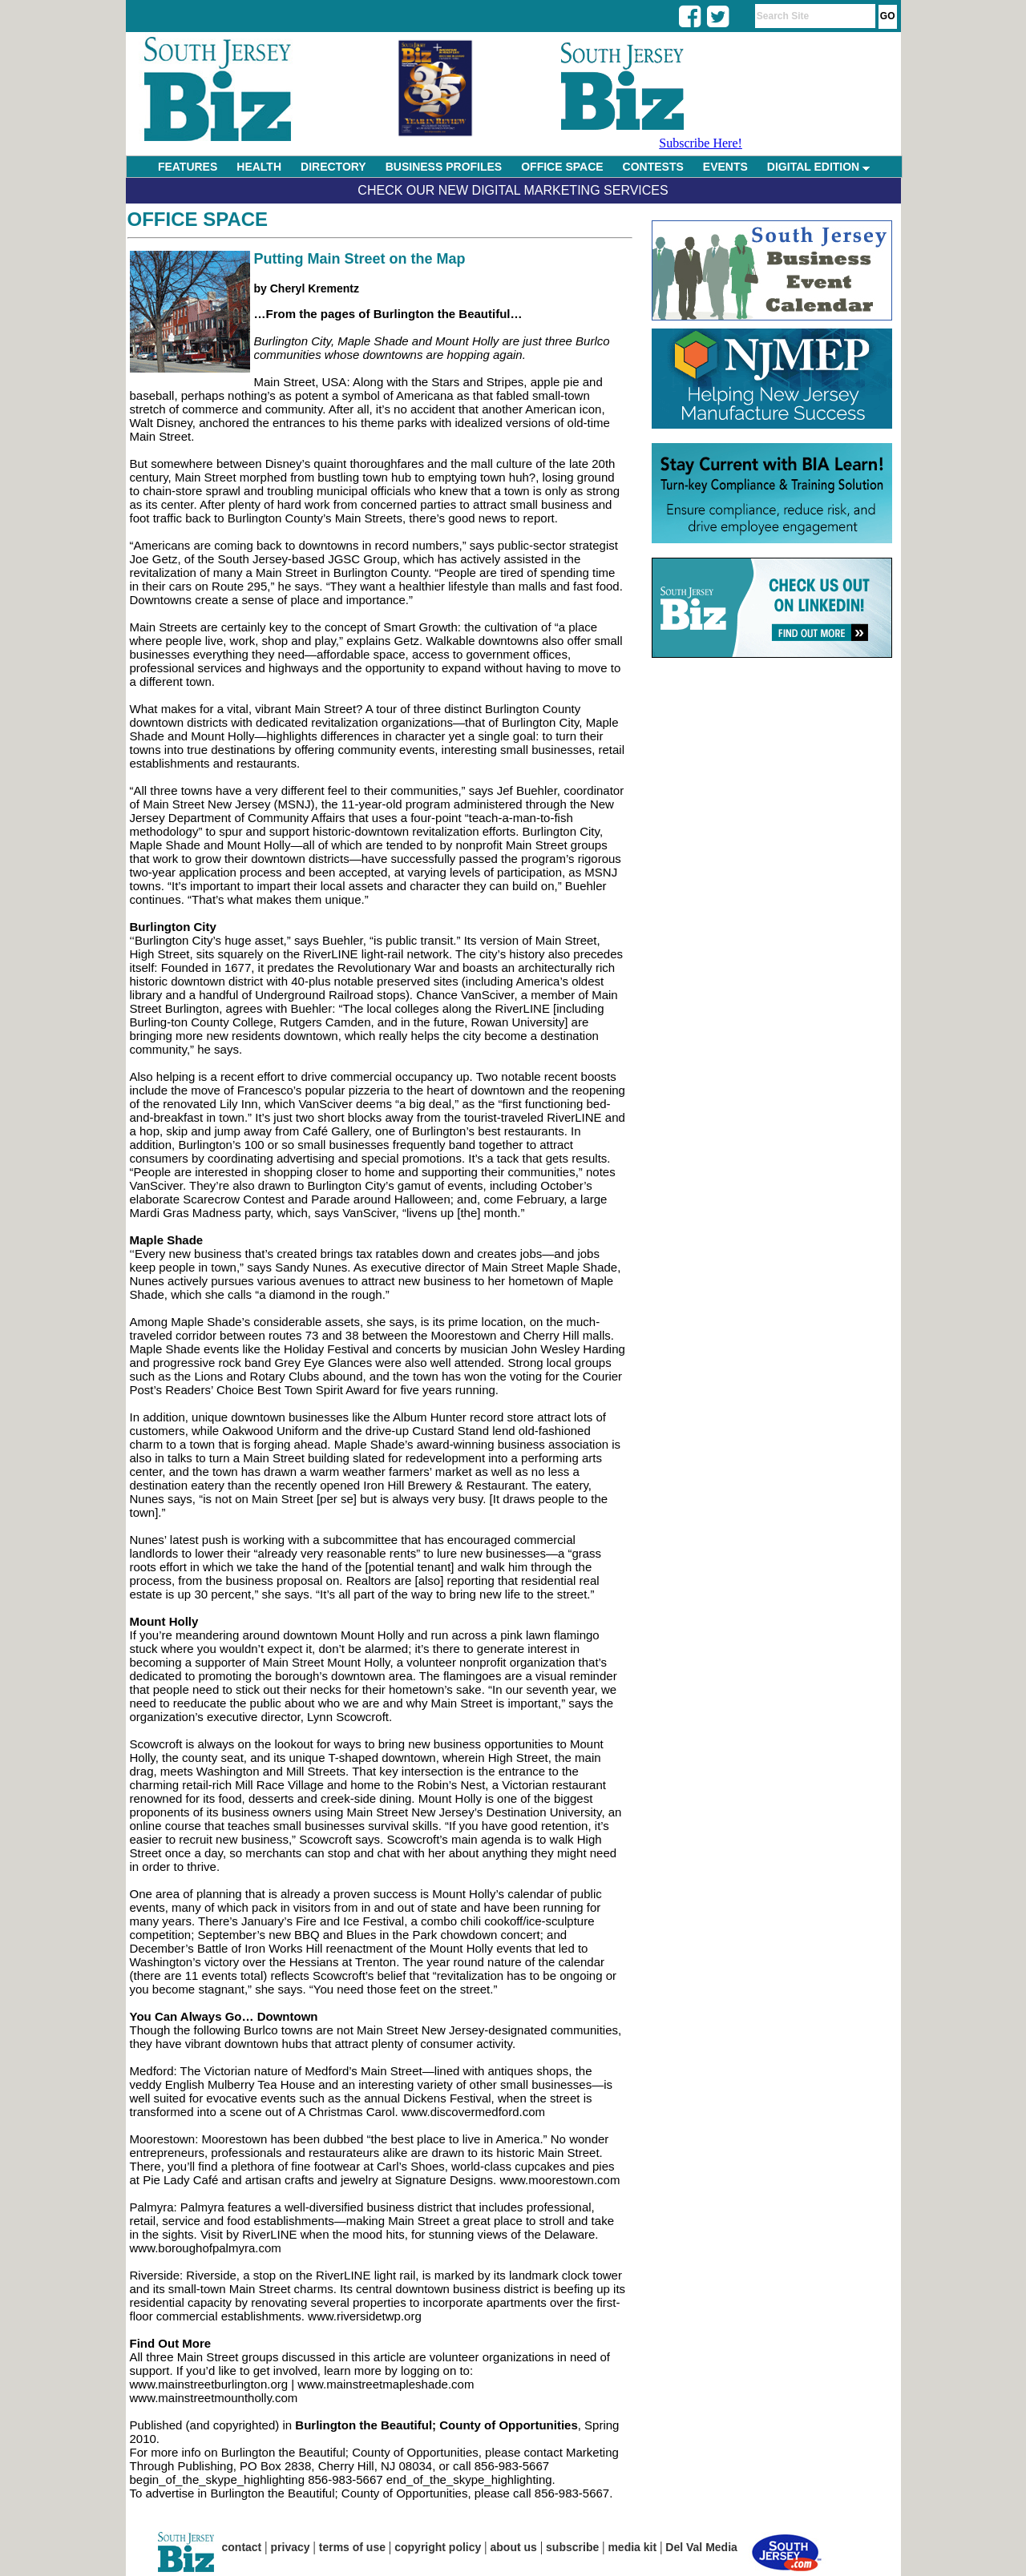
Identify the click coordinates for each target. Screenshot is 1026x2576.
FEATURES (187, 166)
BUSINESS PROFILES (444, 166)
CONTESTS (653, 166)
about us (514, 2547)
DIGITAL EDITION (818, 166)
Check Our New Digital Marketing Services (512, 190)
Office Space (198, 219)
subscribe (572, 2547)
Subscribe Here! (700, 143)
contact (242, 2547)
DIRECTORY (333, 166)
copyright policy (437, 2547)
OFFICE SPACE (562, 166)
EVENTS (725, 166)
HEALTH (258, 166)
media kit (632, 2547)
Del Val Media (701, 2547)
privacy (290, 2547)
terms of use (352, 2547)
